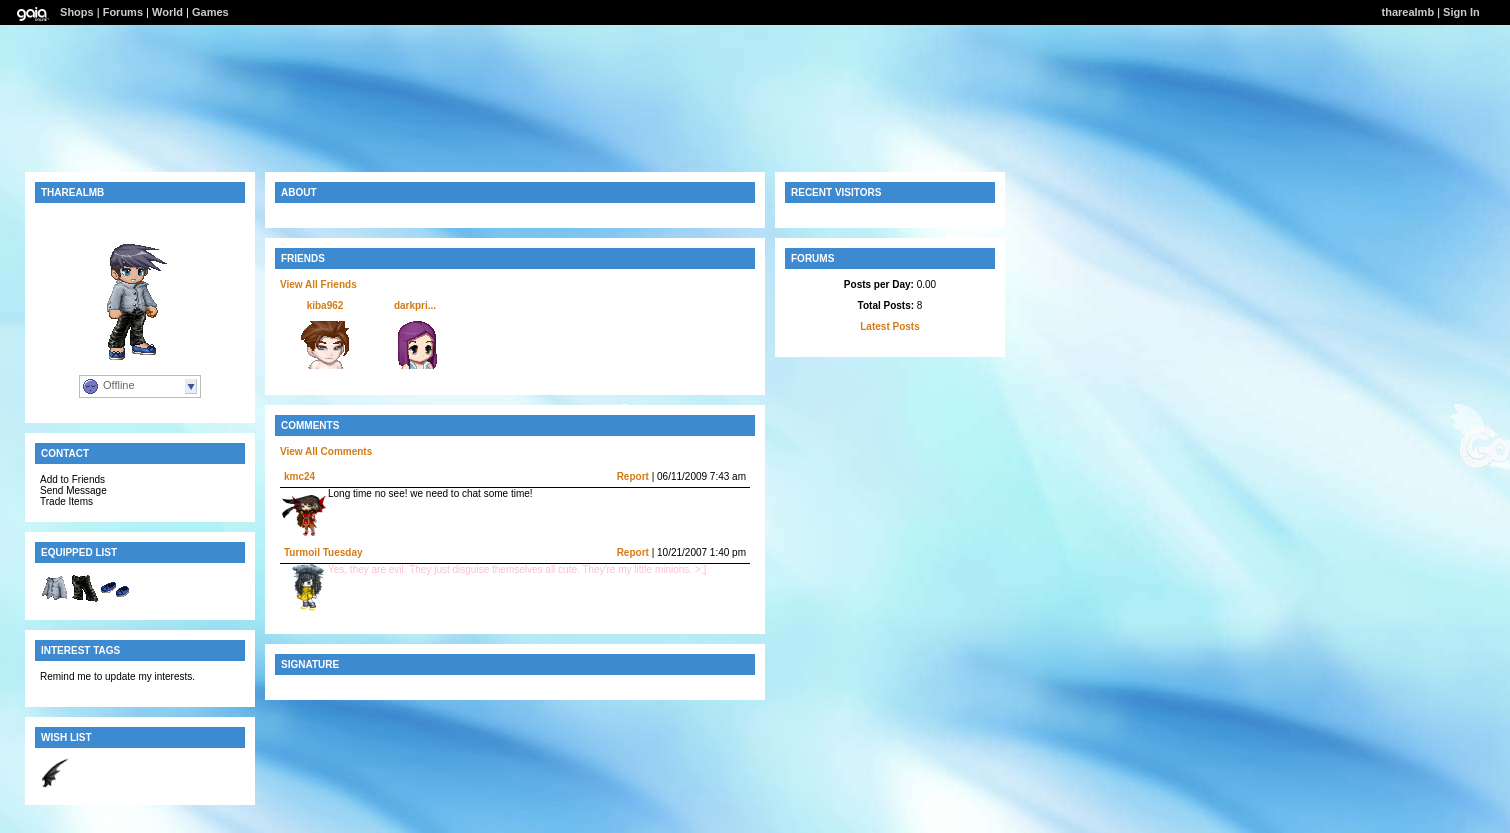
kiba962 (325, 305)
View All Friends (318, 284)
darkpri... (415, 305)
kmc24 (299, 476)
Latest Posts (889, 326)
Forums (123, 12)
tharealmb (1408, 12)
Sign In (1461, 12)
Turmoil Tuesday (323, 552)
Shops (77, 12)
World (167, 12)
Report (633, 476)
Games (210, 12)
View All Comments (326, 451)
